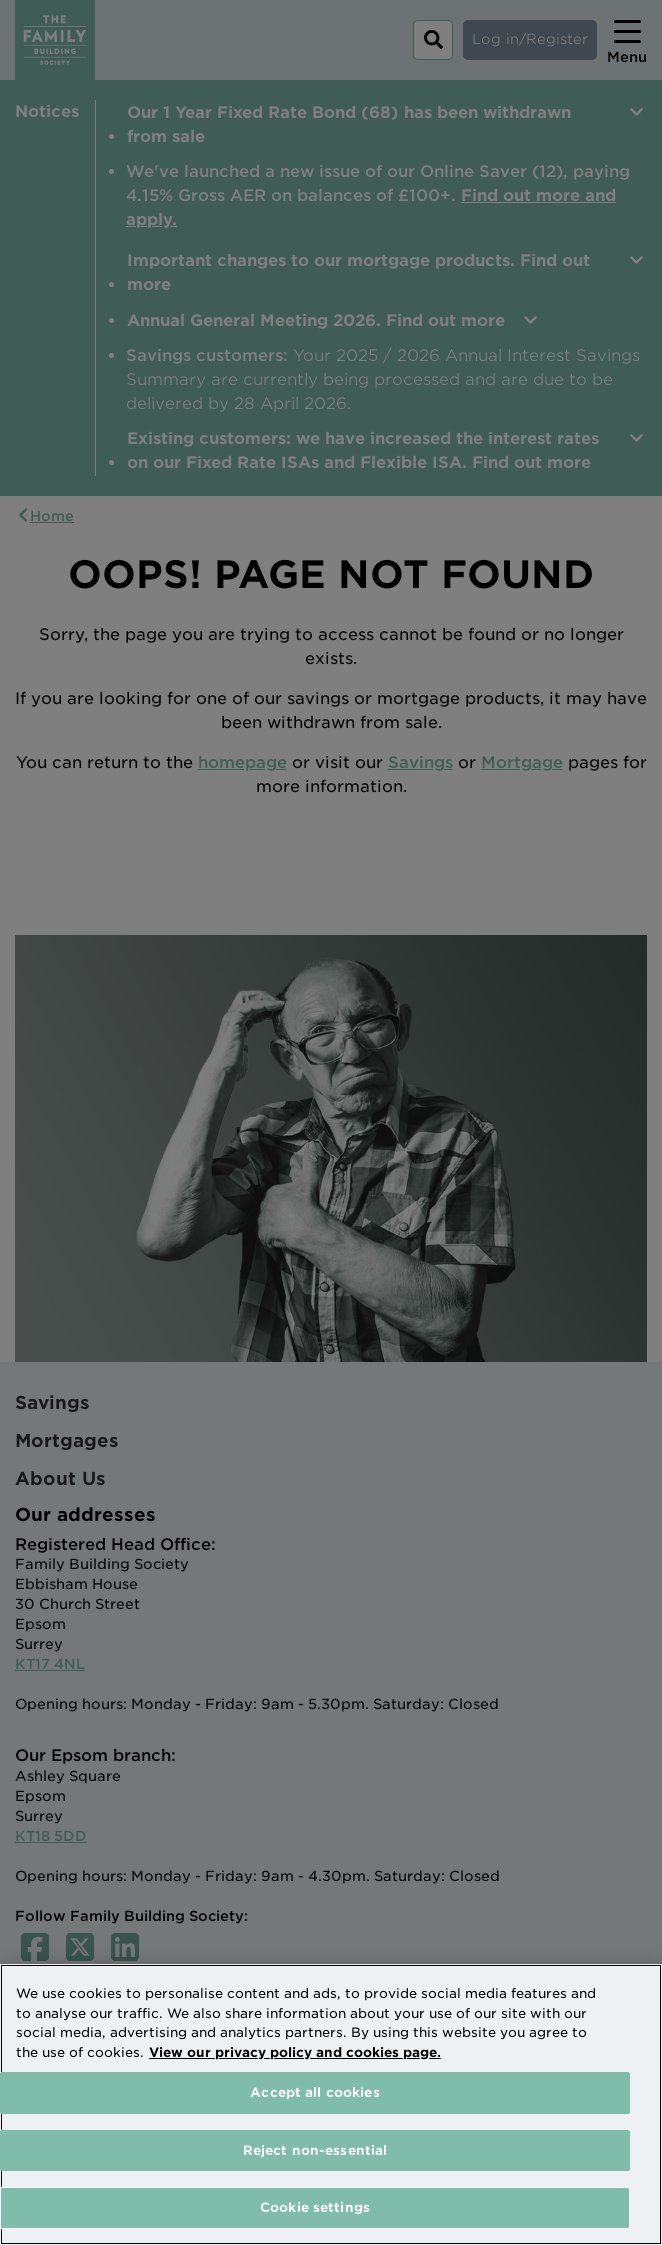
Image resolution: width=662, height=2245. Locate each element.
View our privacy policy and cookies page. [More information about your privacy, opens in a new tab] (295, 2052)
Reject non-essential (315, 2150)
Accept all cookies (314, 2092)
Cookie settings (315, 2207)
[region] (331, 2104)
